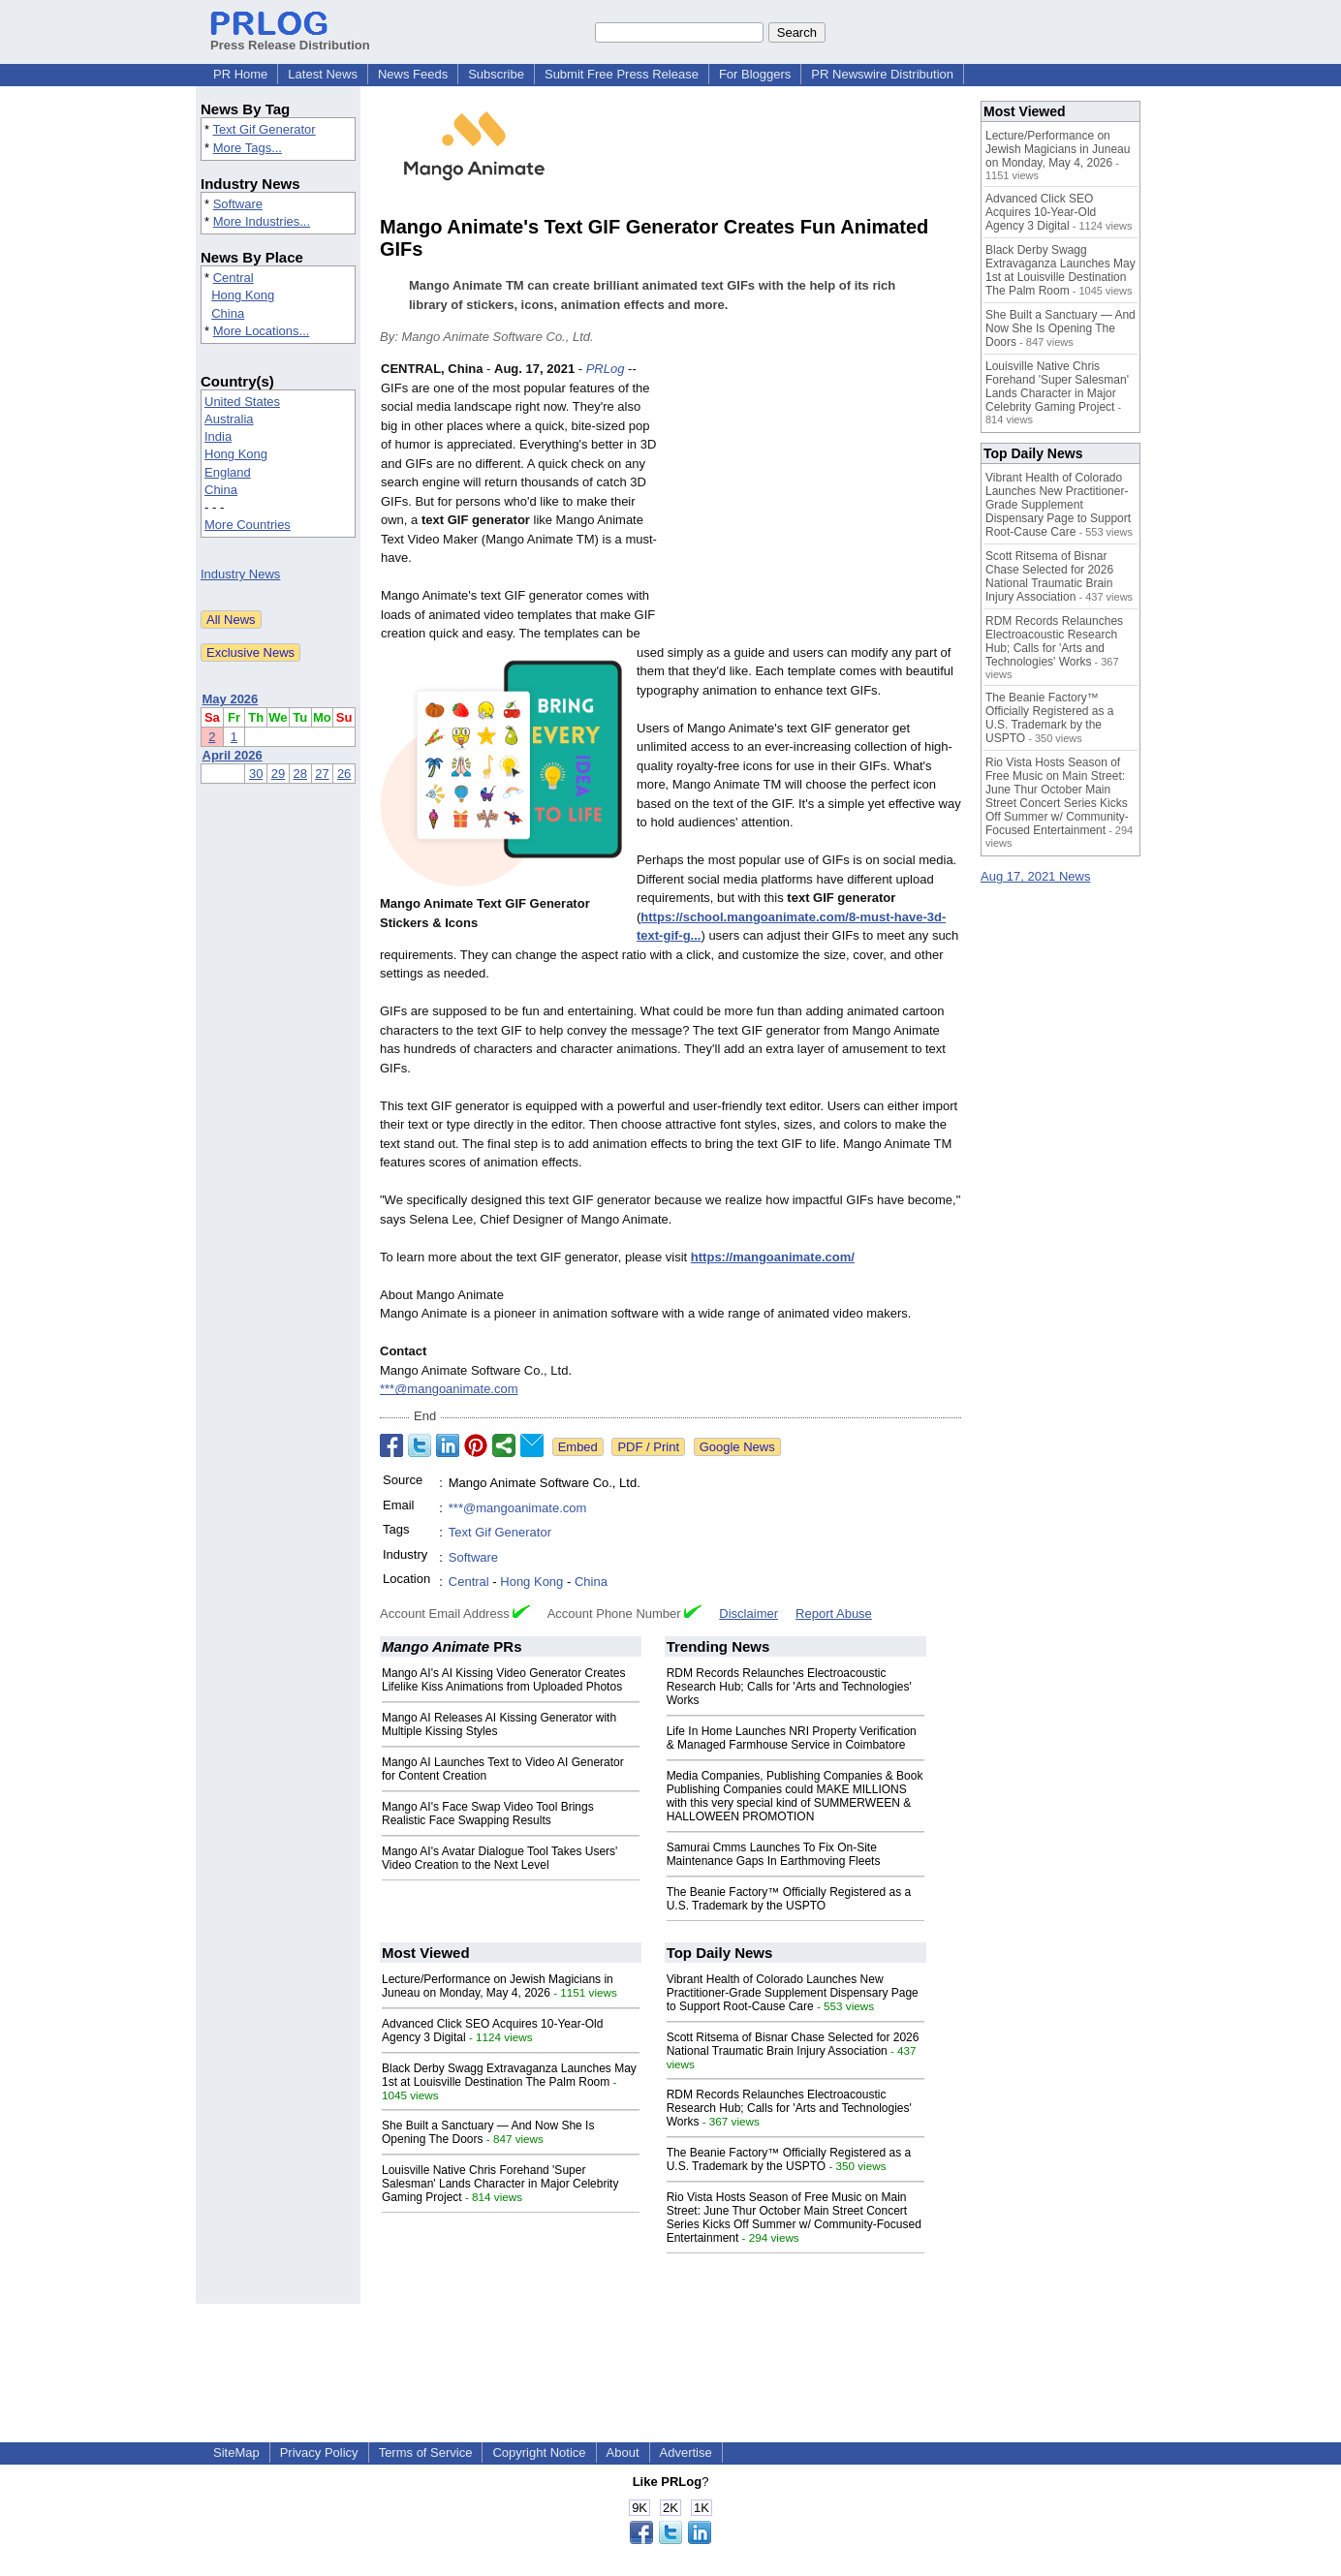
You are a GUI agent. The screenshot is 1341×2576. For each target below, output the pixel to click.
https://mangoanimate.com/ (773, 1257)
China (227, 313)
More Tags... (247, 147)
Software (238, 204)
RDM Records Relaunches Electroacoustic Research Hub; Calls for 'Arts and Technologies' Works (789, 1686)
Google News (737, 1447)
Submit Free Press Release (622, 74)
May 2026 (231, 699)
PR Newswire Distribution (882, 74)
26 (344, 773)
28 (300, 773)
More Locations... (261, 331)
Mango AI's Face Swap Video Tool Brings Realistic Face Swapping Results (488, 1813)
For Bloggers (755, 74)
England (227, 472)
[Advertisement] (815, 502)
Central (233, 277)
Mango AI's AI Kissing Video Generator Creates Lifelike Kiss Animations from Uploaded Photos (504, 1679)
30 (256, 773)
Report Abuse (833, 1613)
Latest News (323, 74)
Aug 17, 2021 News (1035, 876)
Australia (229, 419)
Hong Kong (242, 295)
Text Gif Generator (263, 129)
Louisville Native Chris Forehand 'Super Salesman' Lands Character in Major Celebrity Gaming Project (500, 2183)
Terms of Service (426, 2452)
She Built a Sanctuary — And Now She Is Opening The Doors (1060, 328)
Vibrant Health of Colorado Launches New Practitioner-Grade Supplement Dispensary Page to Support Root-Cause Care (793, 1992)
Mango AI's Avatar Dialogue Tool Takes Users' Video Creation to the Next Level (499, 1858)
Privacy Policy (319, 2452)
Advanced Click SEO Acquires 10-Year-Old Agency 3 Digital (1040, 212)
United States (242, 401)
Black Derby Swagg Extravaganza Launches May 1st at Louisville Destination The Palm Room (509, 2075)
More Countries (247, 524)
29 (278, 773)
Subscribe (496, 74)
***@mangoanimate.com (449, 1388)
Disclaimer (748, 1613)
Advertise (686, 2452)
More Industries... (261, 221)
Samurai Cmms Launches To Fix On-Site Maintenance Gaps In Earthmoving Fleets (774, 1854)
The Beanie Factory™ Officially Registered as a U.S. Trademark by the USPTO (789, 1898)
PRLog (605, 368)
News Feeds (413, 74)
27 (321, 773)
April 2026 (233, 755)
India (218, 436)
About (623, 2452)
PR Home (240, 74)
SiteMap (236, 2452)
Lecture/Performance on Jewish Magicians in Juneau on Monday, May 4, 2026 (497, 1986)
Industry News (240, 574)
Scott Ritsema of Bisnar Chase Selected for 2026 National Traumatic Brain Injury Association (793, 2044)
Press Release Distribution (290, 37)
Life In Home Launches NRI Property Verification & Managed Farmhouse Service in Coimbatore (792, 1738)
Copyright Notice (538, 2452)
